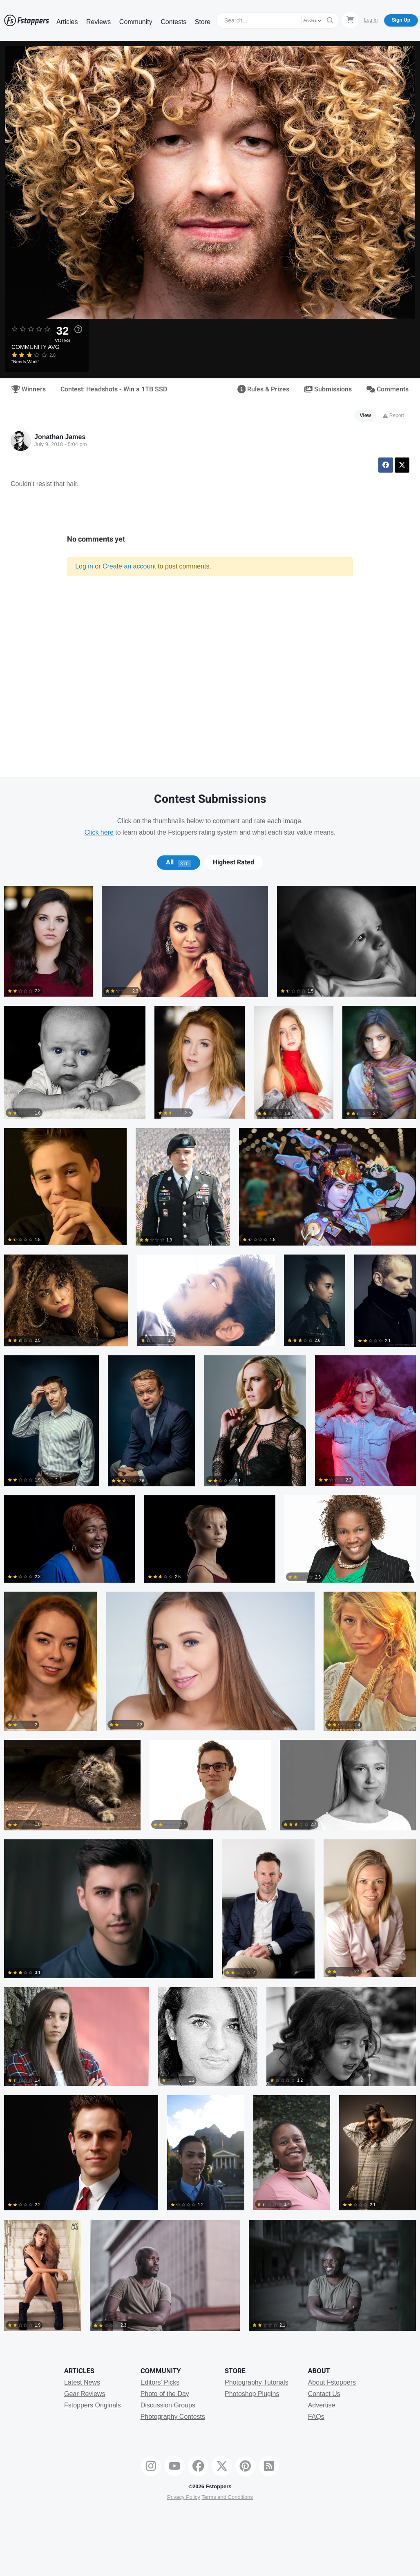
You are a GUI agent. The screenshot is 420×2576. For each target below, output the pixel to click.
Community (135, 21)
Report (393, 415)
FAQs (316, 2416)
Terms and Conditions (227, 2497)
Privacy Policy (183, 2497)
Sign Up (401, 20)
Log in (84, 566)
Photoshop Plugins (252, 2393)
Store (202, 21)
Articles (67, 21)
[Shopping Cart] (350, 20)
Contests (173, 21)
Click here (99, 832)
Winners (28, 389)
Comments (387, 389)
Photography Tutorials (256, 2382)
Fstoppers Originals (92, 2405)
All (178, 862)
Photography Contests (173, 2416)
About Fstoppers (332, 2382)
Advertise (321, 2405)
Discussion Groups (168, 2405)
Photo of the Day (165, 2393)
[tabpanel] (210, 1613)
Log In (371, 20)
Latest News (82, 2382)
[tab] (178, 862)
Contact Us (324, 2393)
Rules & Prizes (263, 389)
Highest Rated (233, 862)
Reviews (98, 21)
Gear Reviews (84, 2393)
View (365, 415)
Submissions (328, 389)
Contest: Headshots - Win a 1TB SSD (113, 389)
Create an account (129, 566)
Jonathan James (59, 436)
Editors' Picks (160, 2382)
